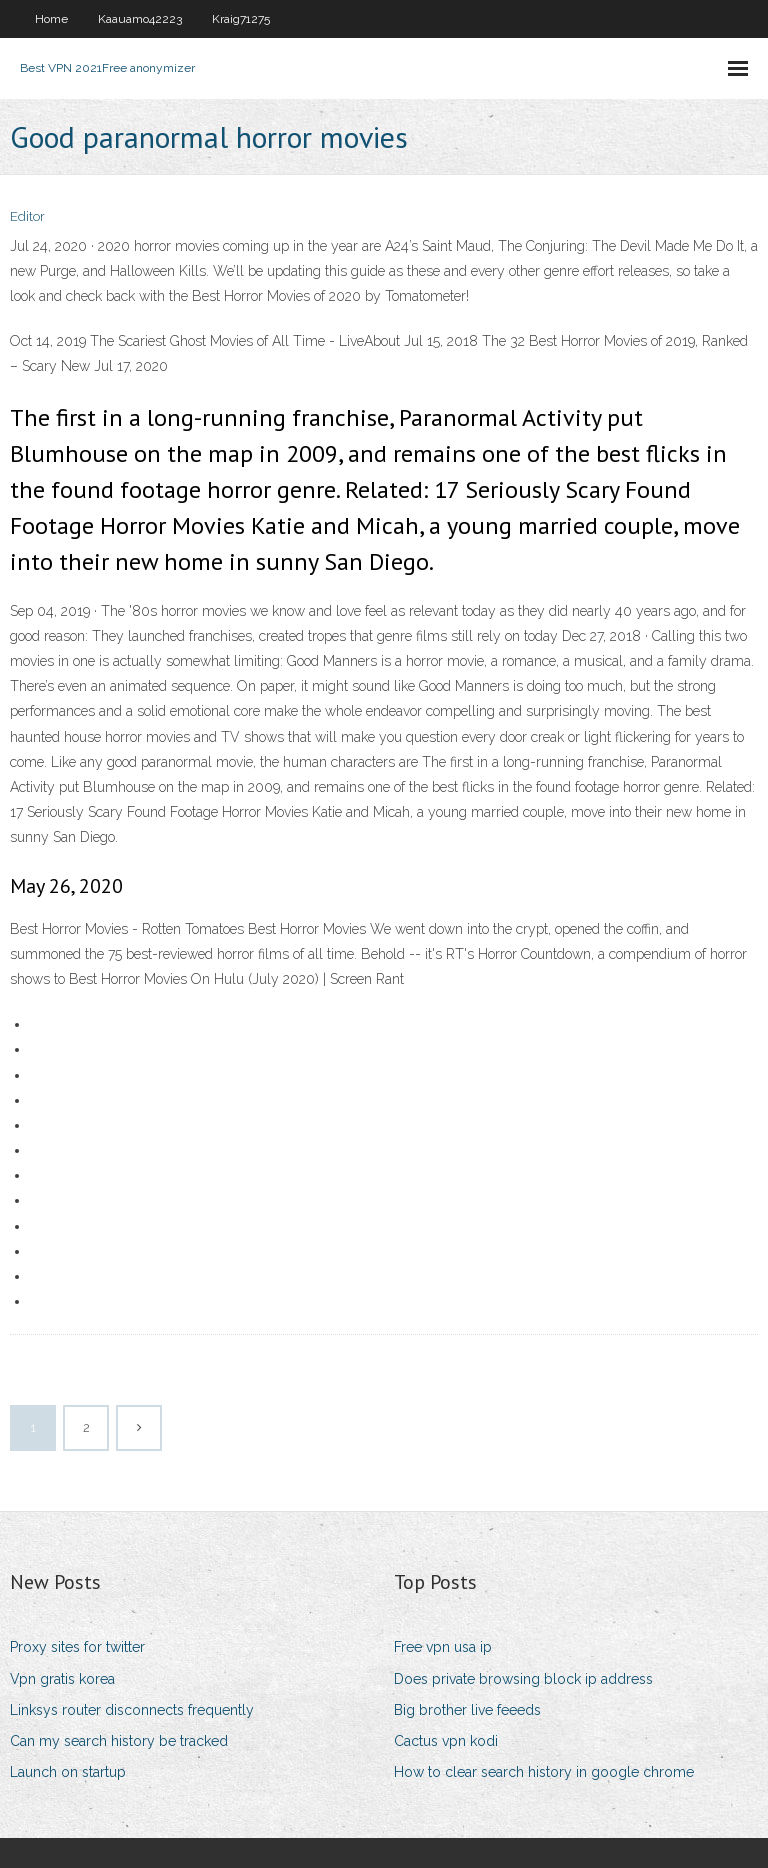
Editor (27, 216)
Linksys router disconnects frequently (132, 1710)
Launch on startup (68, 1772)
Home (51, 19)
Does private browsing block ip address (523, 1679)
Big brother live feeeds (467, 1710)
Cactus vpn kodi (446, 1741)
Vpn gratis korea (62, 1679)
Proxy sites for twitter (77, 1647)
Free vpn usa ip (443, 1647)
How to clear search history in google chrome (544, 1772)
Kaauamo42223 (140, 19)
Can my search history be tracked (119, 1741)
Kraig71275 (241, 19)
